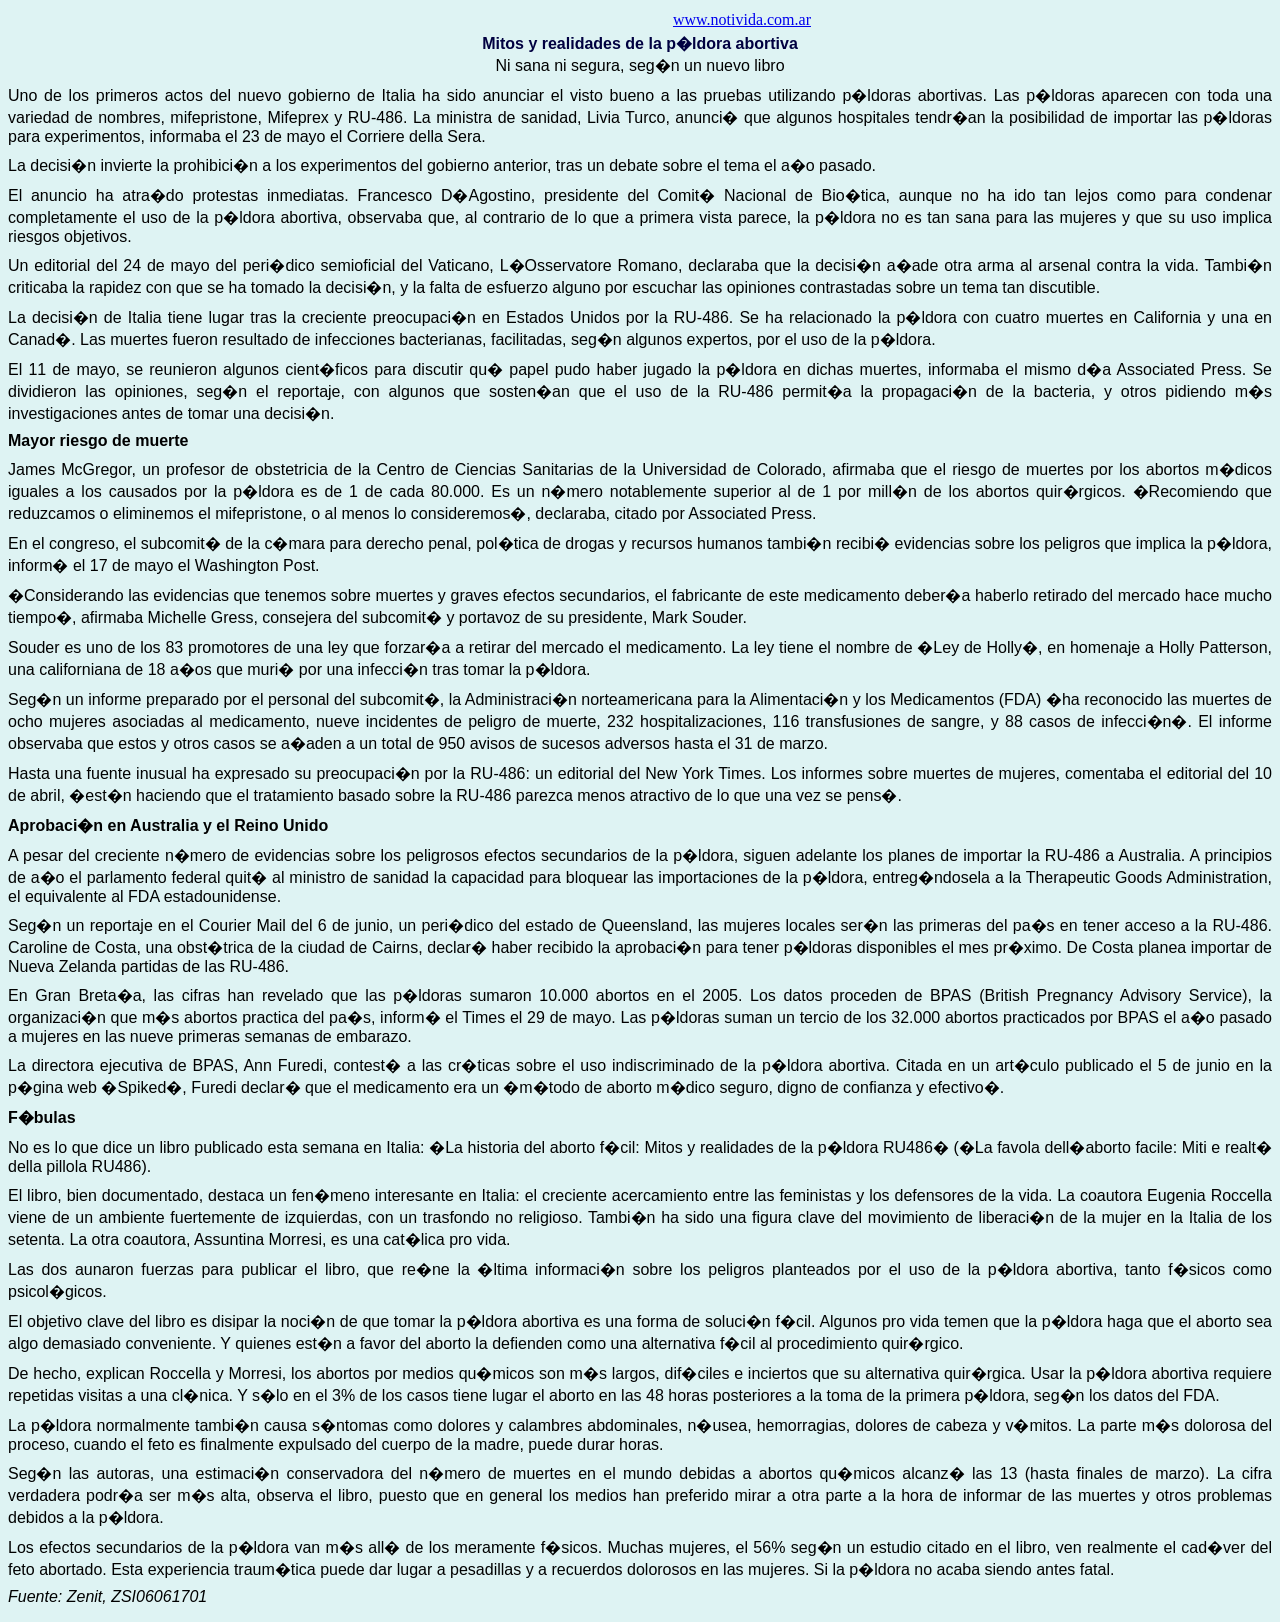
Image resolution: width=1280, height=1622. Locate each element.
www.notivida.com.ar (742, 19)
